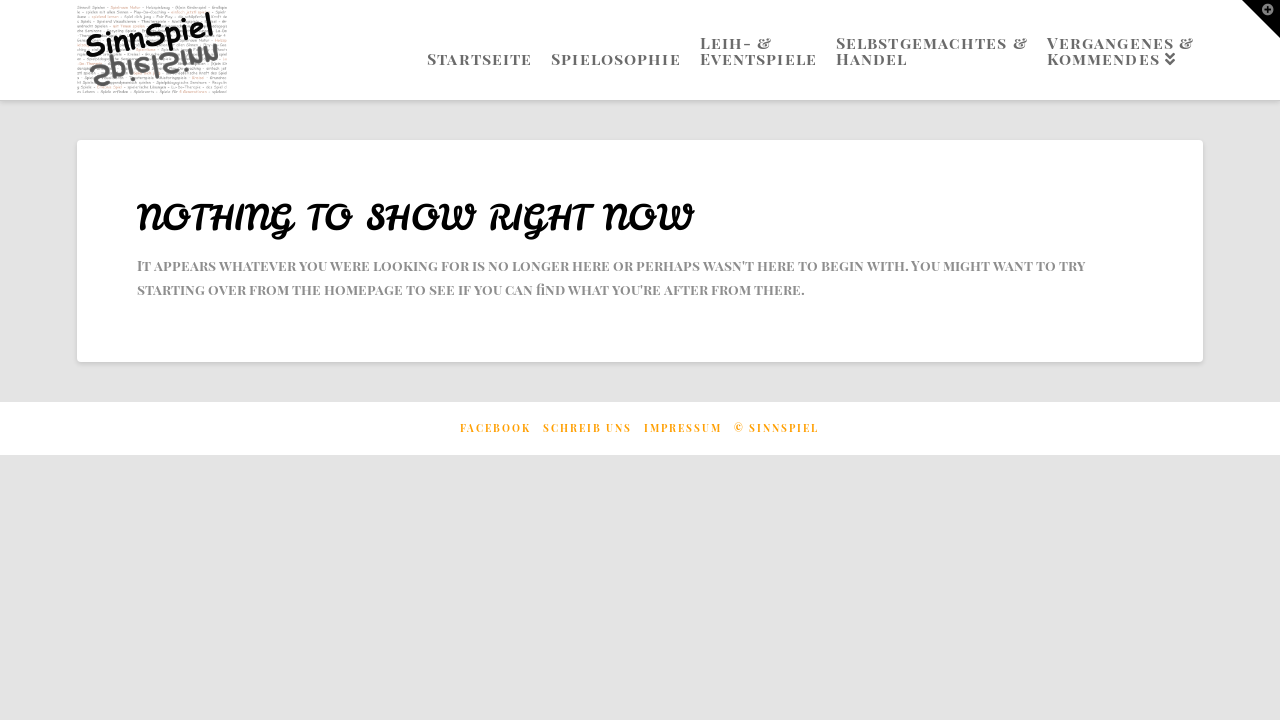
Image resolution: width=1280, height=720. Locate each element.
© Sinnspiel (776, 428)
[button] (1261, 19)
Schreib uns (587, 428)
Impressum (683, 428)
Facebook (495, 428)
